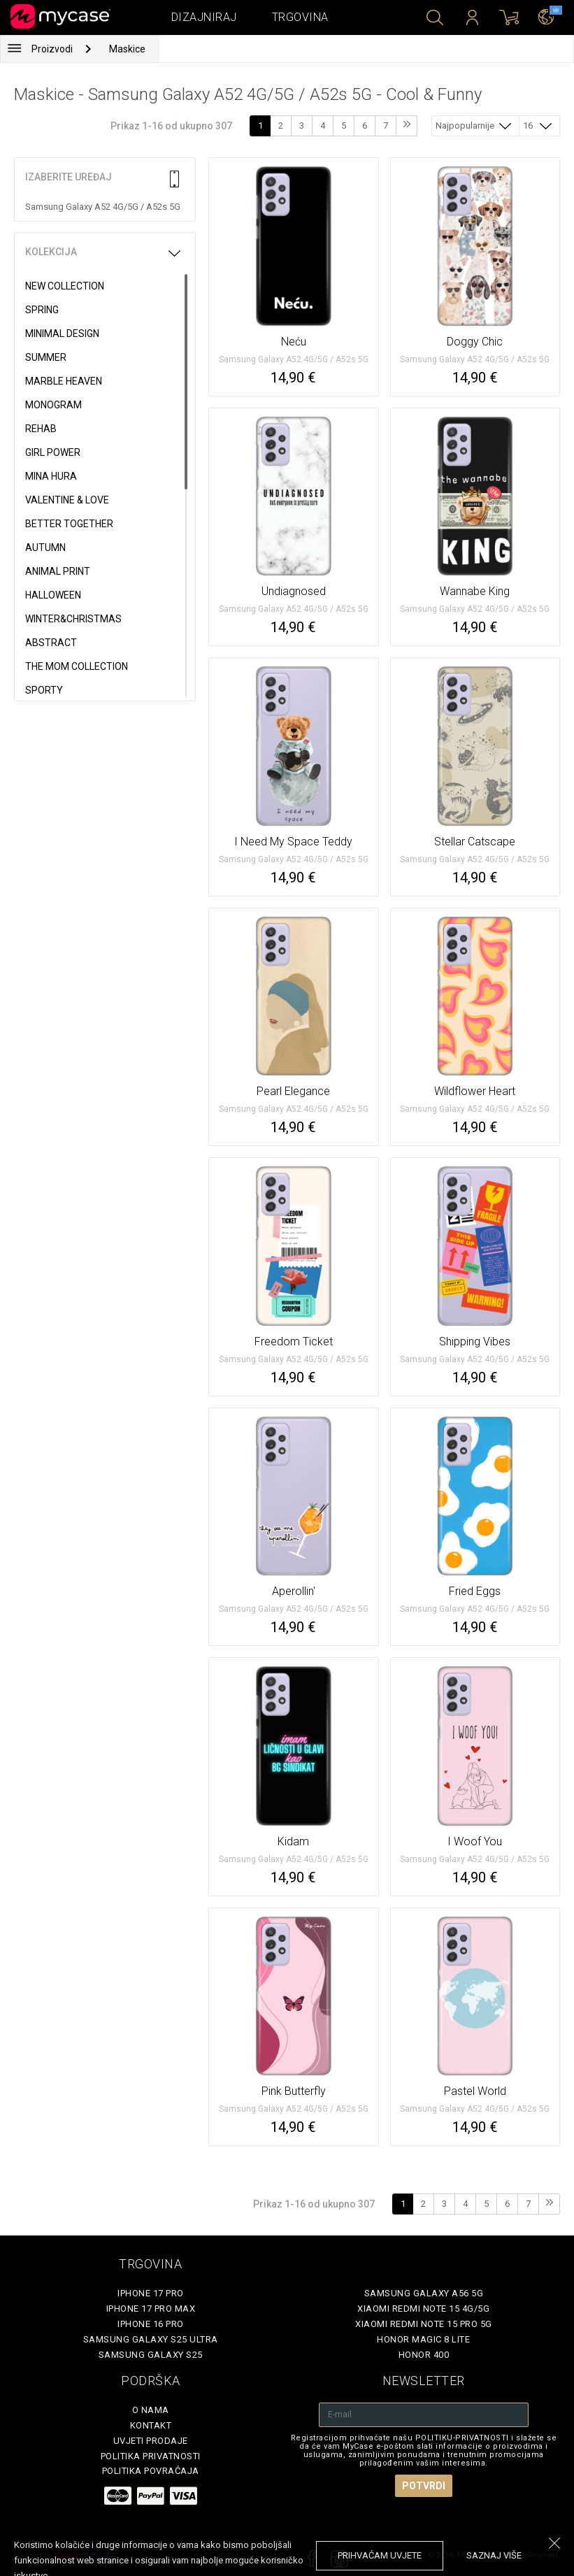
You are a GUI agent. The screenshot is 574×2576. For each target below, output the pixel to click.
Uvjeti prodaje (150, 2440)
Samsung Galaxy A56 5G (424, 2293)
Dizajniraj (204, 17)
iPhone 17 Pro (150, 2293)
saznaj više (494, 2555)
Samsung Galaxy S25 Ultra (150, 2339)
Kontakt (151, 2425)
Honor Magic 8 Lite (423, 2339)
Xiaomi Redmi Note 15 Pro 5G (423, 2324)
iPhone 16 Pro (150, 2324)
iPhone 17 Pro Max (151, 2308)
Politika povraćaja (150, 2471)
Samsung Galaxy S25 (151, 2354)
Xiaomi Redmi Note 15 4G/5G (423, 2308)
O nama (150, 2410)
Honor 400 (424, 2354)
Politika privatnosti (151, 2456)
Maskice (127, 49)
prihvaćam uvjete (380, 2555)
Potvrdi (423, 2485)
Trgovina (300, 17)
